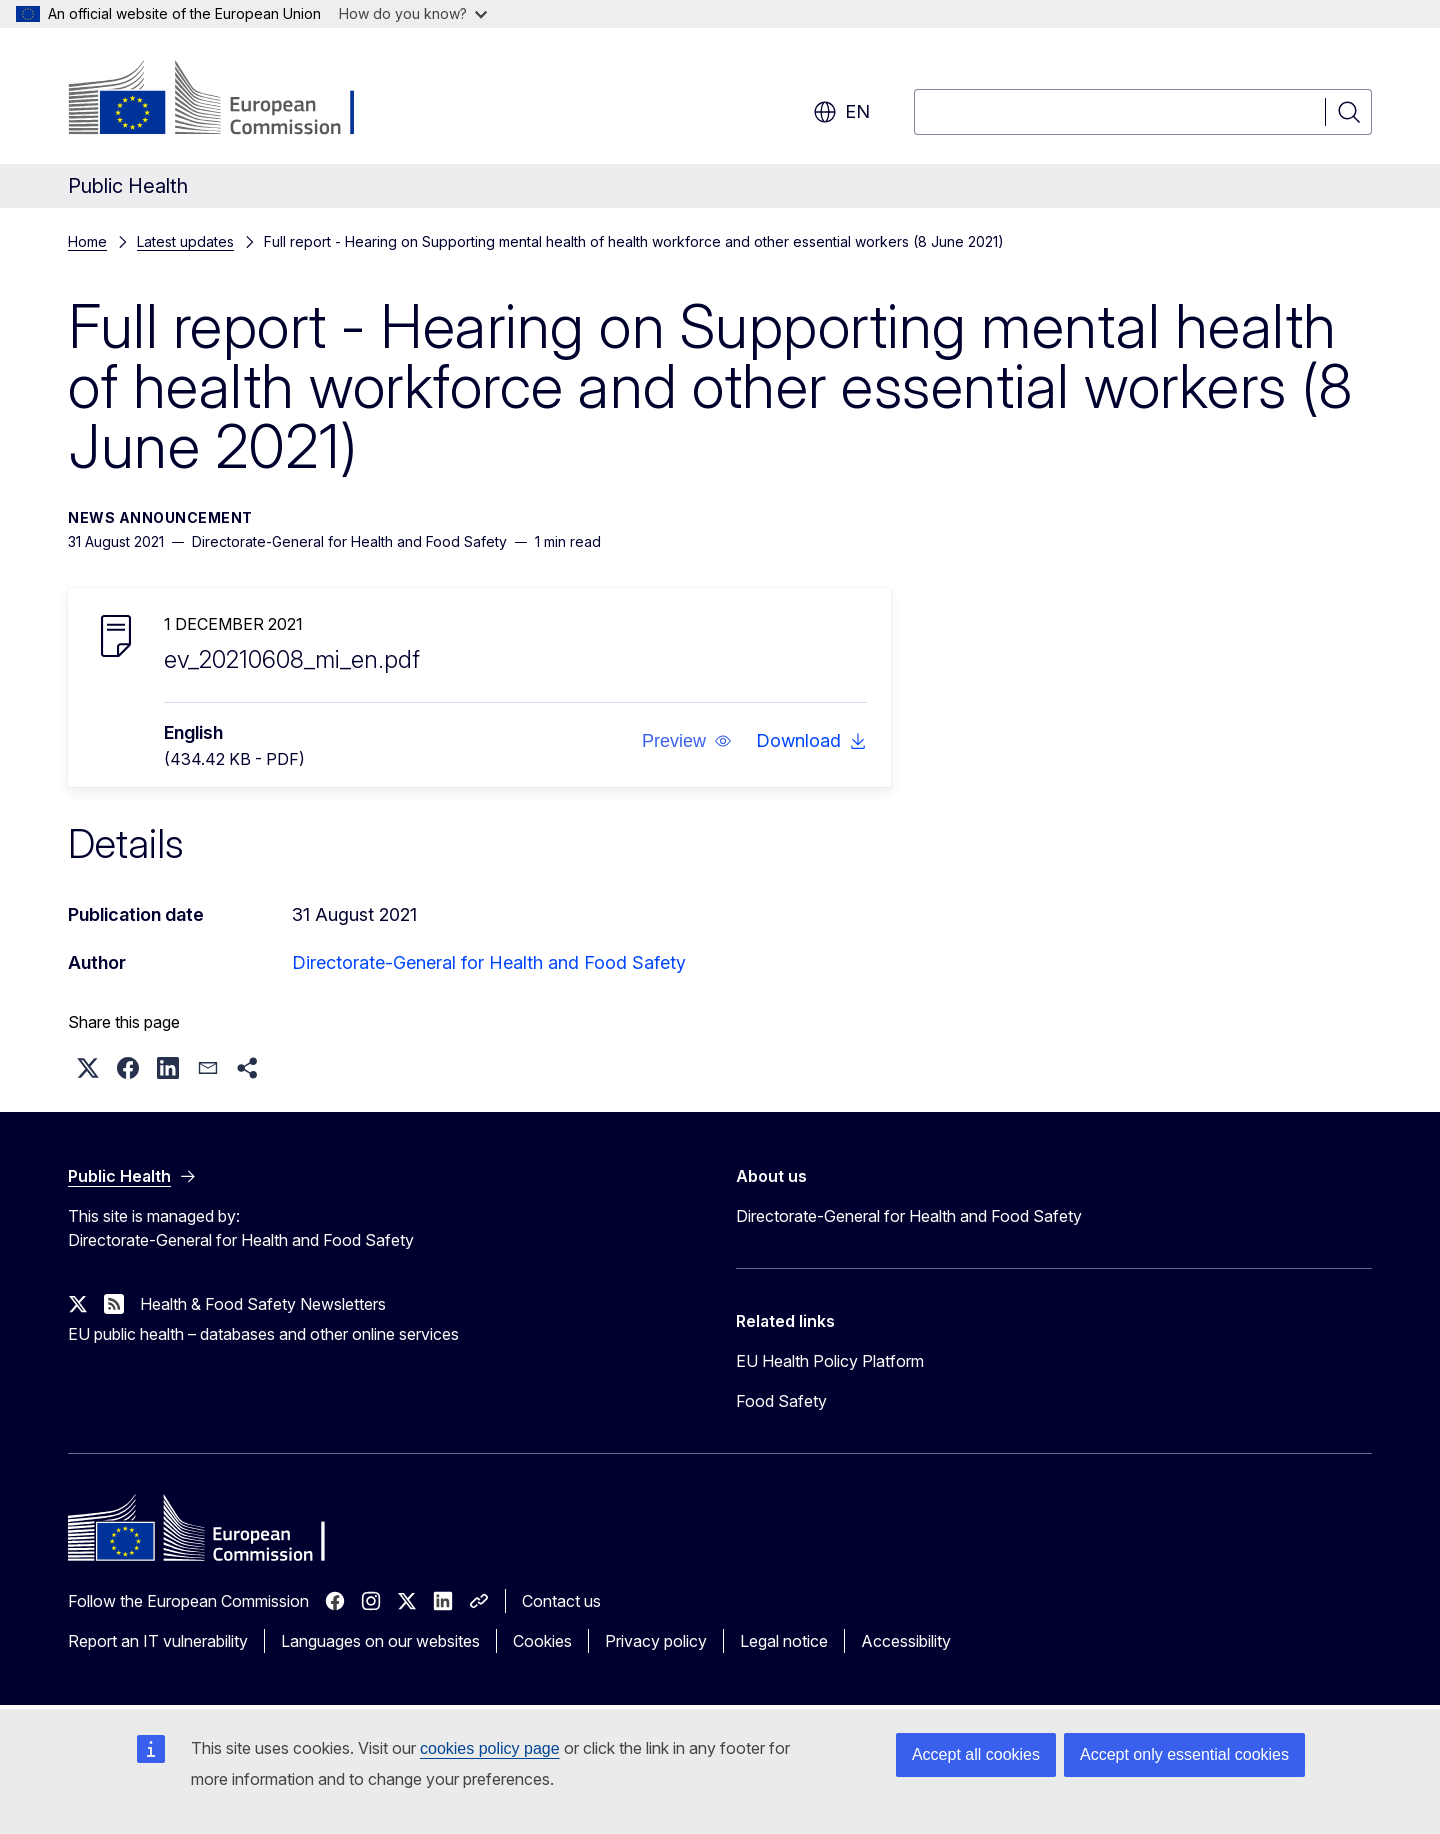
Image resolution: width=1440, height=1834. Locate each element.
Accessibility (906, 1641)
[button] (687, 741)
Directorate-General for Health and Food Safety (489, 962)
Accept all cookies (976, 1754)
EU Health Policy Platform (830, 1361)
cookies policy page (490, 1748)
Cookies (542, 1641)
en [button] (841, 112)
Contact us (561, 1601)
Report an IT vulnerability (158, 1641)
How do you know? (413, 13)
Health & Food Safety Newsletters (263, 1304)
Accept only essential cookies (1184, 1754)
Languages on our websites (380, 1641)
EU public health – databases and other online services (263, 1334)
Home (87, 241)
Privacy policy (656, 1641)
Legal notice (784, 1641)
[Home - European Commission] (229, 100)
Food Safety (781, 1401)
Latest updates (185, 241)
